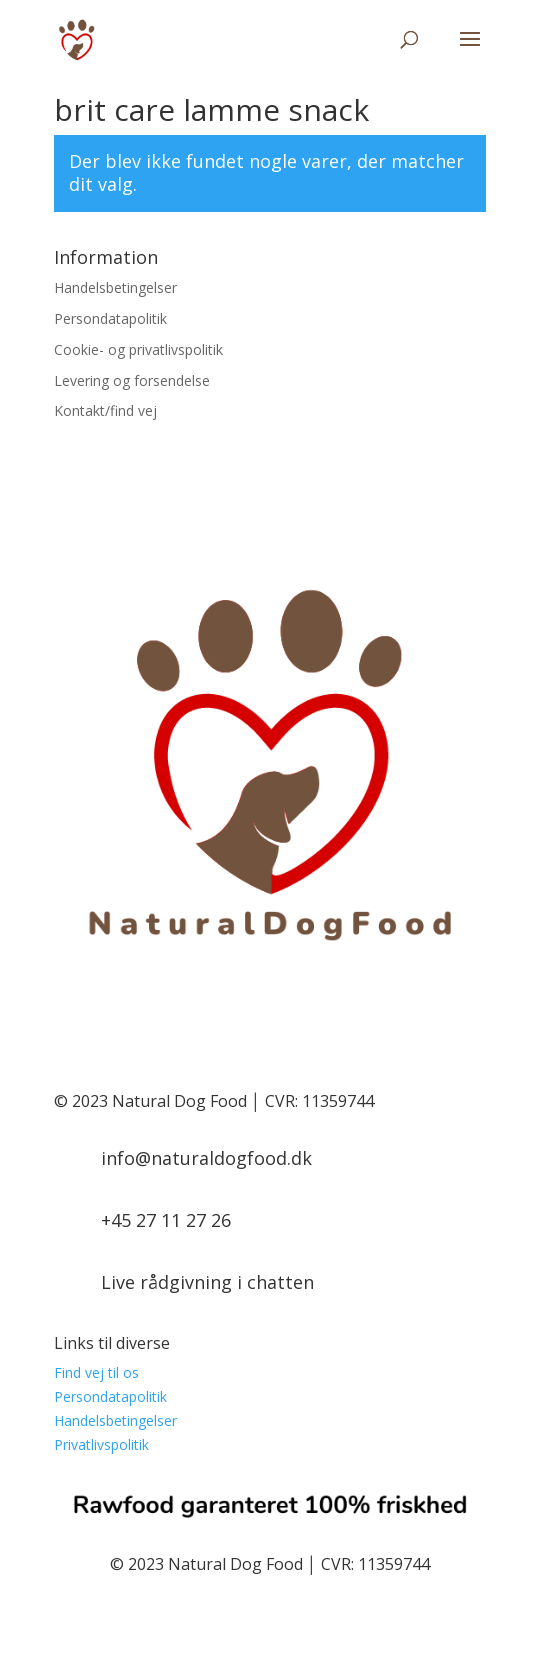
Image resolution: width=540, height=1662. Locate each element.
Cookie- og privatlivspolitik (138, 349)
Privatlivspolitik (101, 1444)
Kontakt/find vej (105, 410)
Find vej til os (96, 1372)
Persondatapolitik (110, 318)
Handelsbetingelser (115, 287)
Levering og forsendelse (132, 380)
